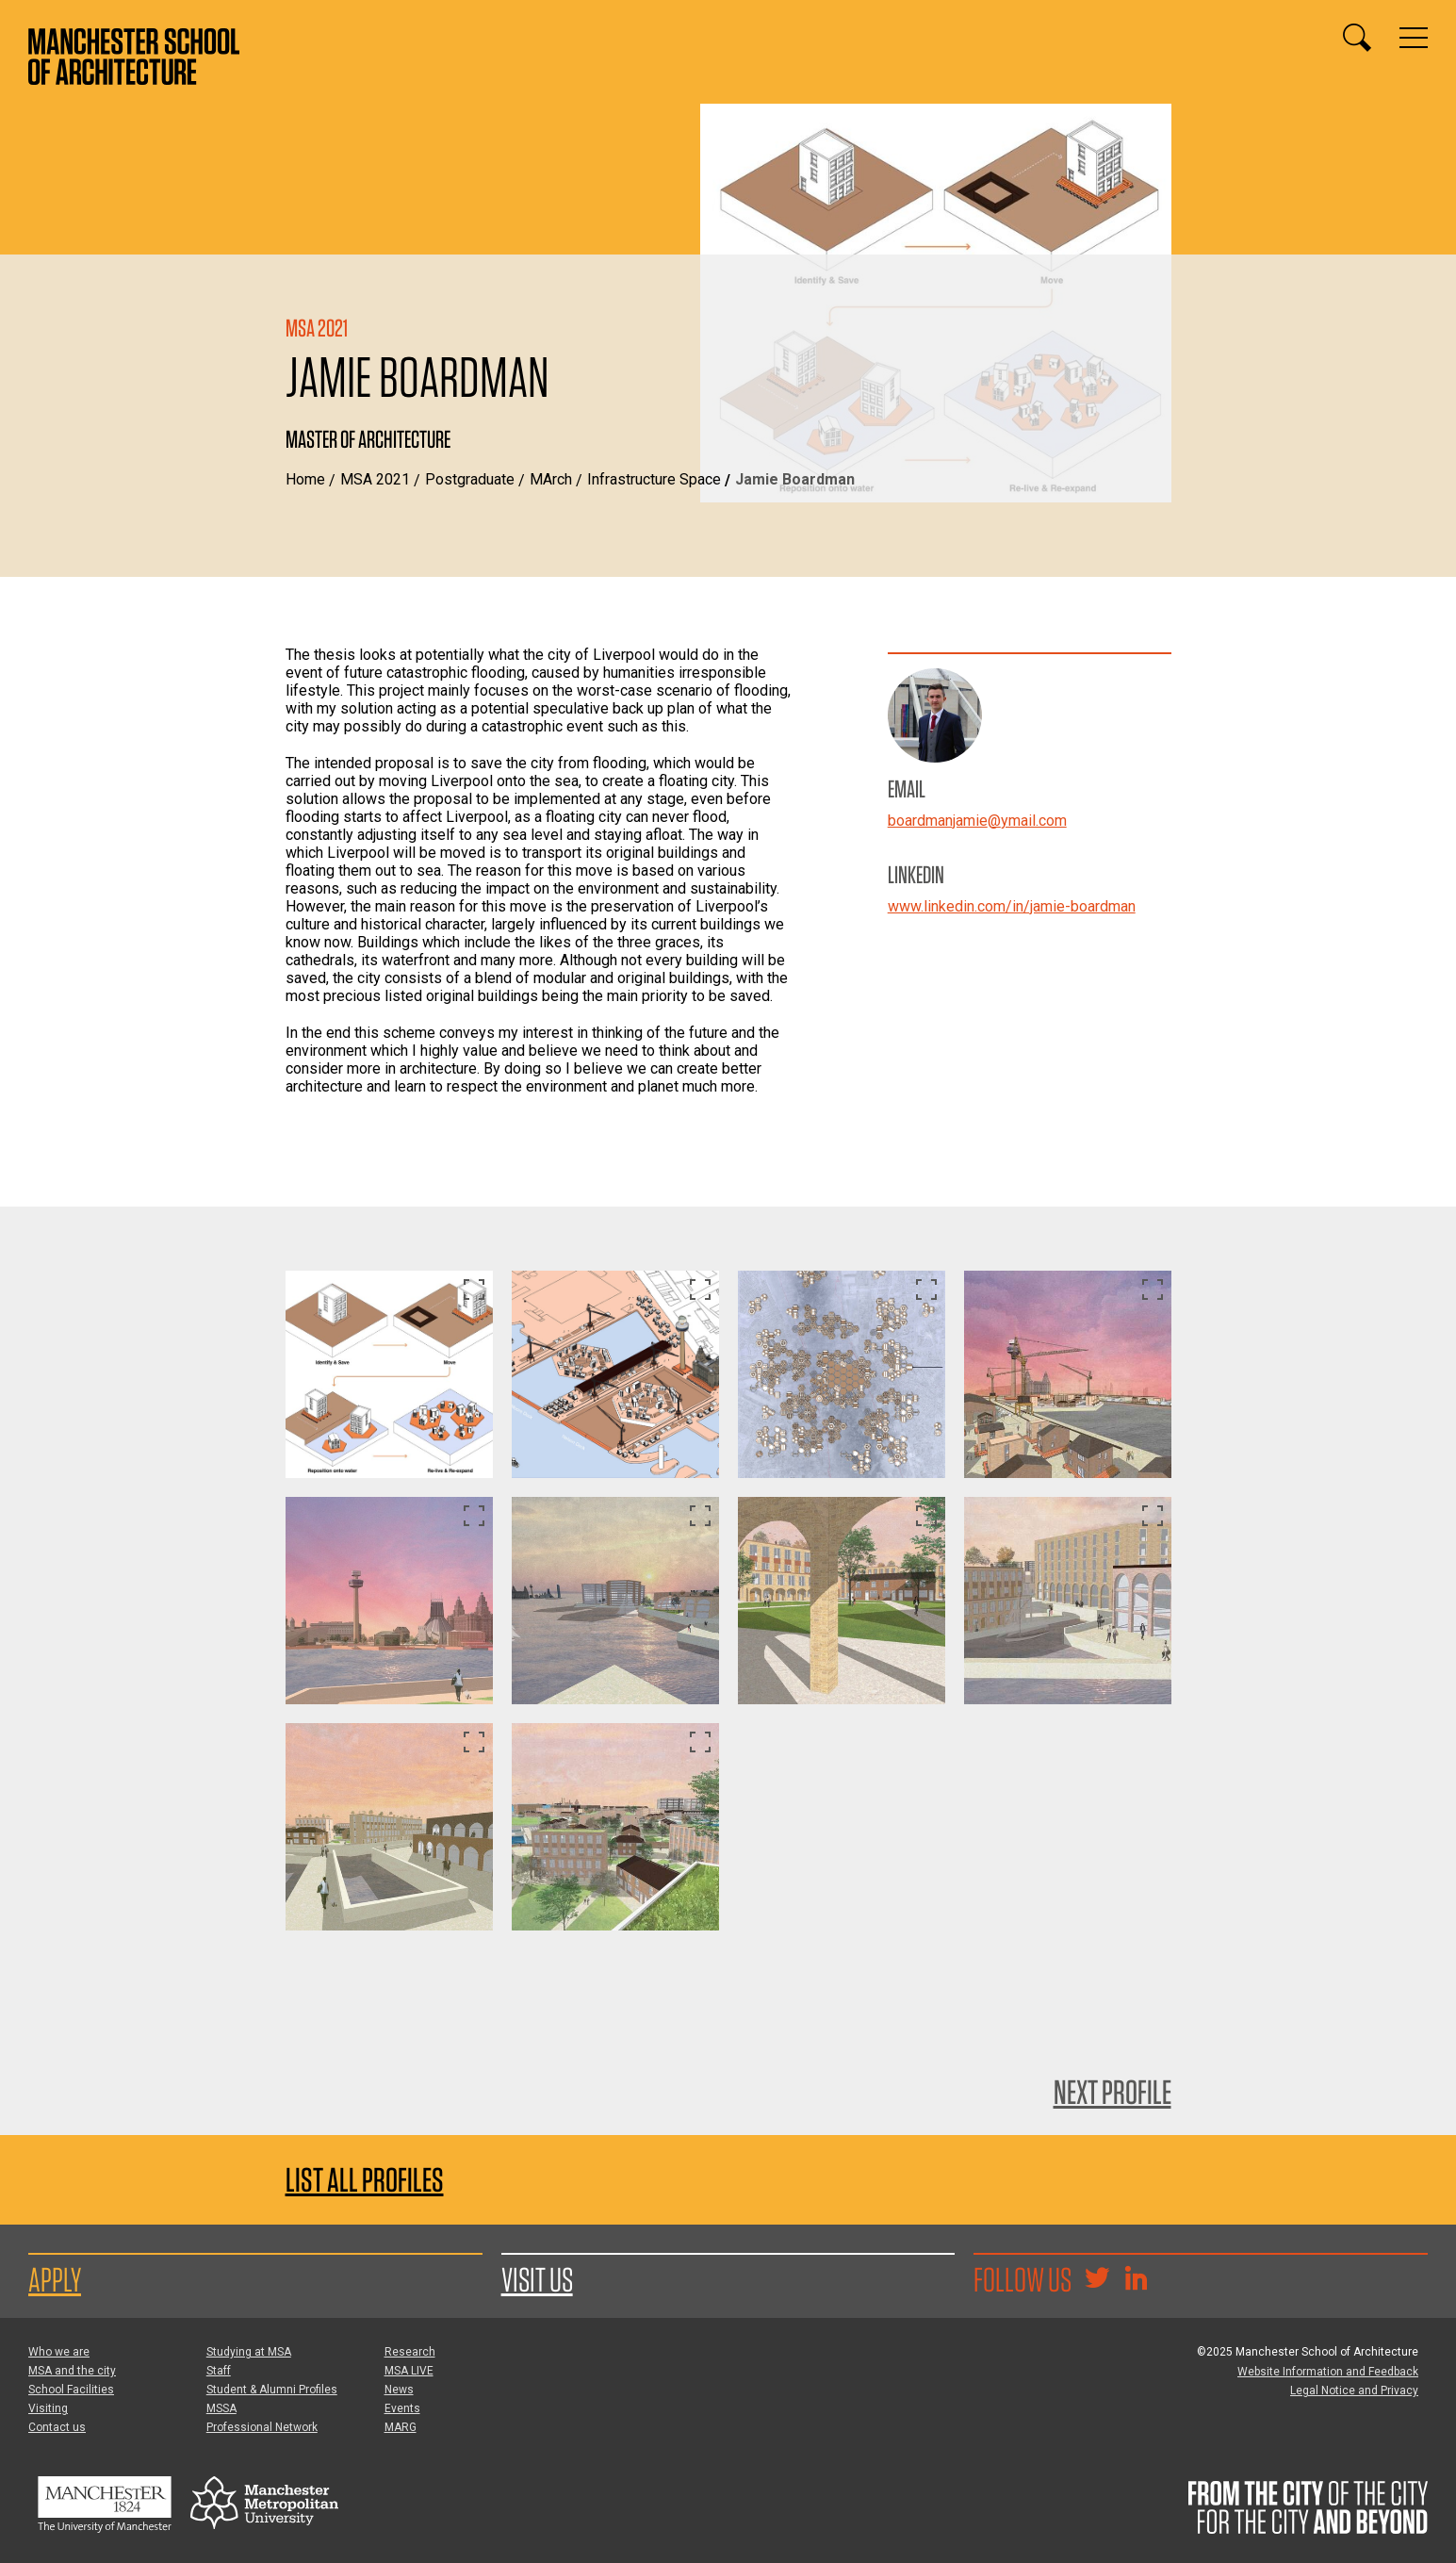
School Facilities (71, 2389)
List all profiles (365, 2179)
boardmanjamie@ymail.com (977, 821)
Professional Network (262, 2427)
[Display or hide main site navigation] (1413, 38)
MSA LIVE (409, 2370)
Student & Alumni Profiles (271, 2389)
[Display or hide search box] (1357, 38)
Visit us (537, 2279)
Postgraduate (470, 479)
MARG (400, 2427)
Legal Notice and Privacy (1354, 2390)
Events (402, 2408)
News (399, 2389)
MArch (551, 479)
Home (305, 479)
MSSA (221, 2408)
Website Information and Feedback (1327, 2371)
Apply (54, 2279)
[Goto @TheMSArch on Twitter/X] (1097, 2280)
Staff (218, 2370)
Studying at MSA (248, 2351)
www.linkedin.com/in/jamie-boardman (1012, 906)
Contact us (57, 2427)
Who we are (59, 2351)
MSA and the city (72, 2370)
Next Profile (1112, 2092)
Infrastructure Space (654, 479)
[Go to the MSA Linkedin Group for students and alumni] (1135, 2280)
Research (409, 2351)
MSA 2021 (375, 479)
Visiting (48, 2408)
